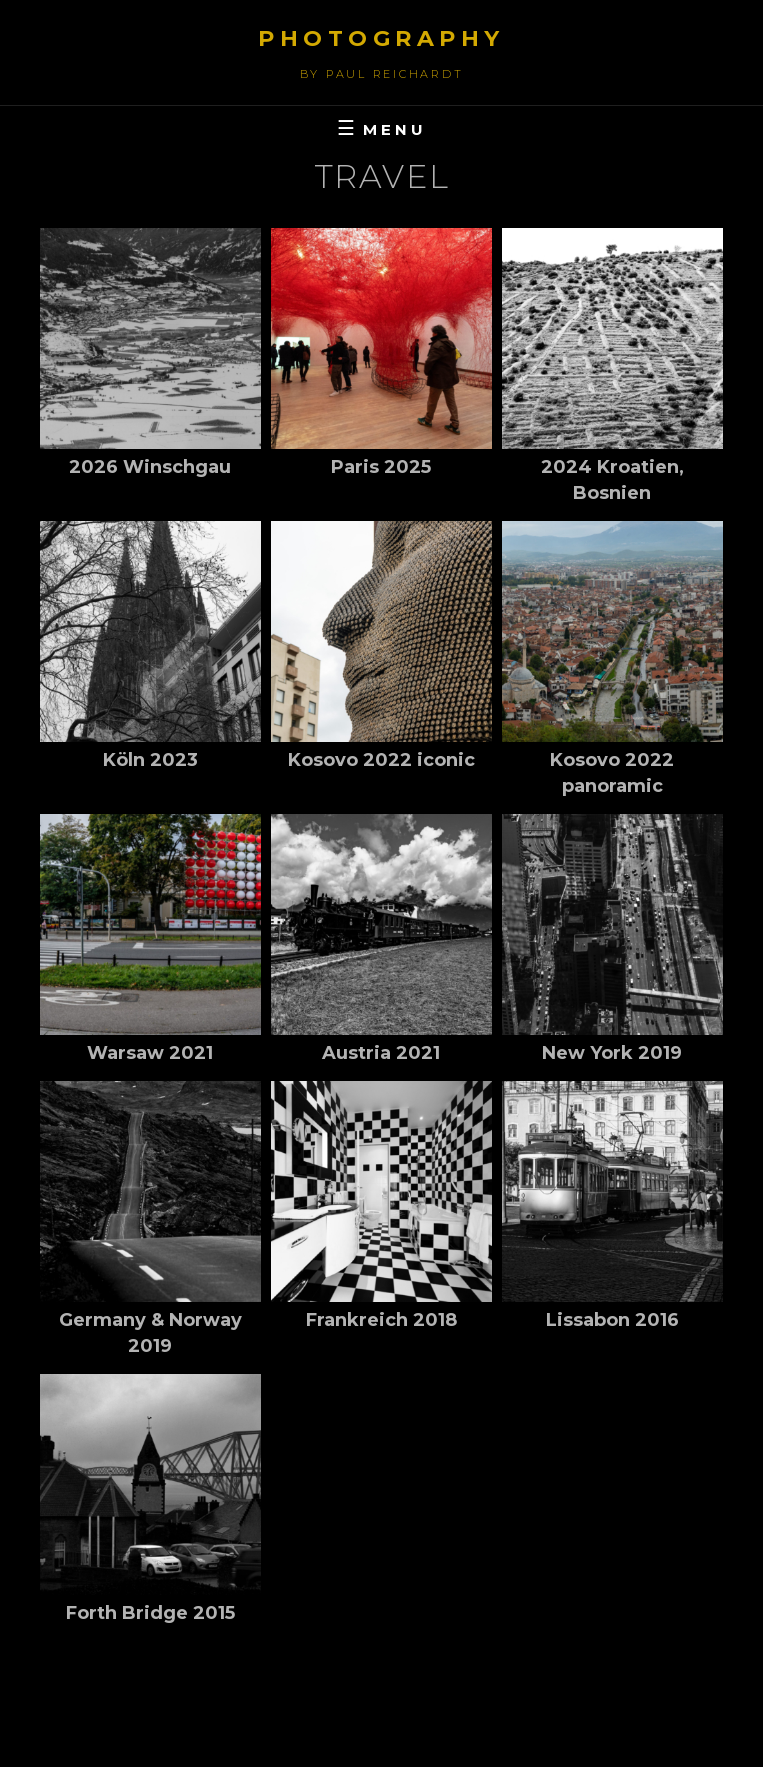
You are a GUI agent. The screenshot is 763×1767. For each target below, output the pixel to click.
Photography (381, 38)
